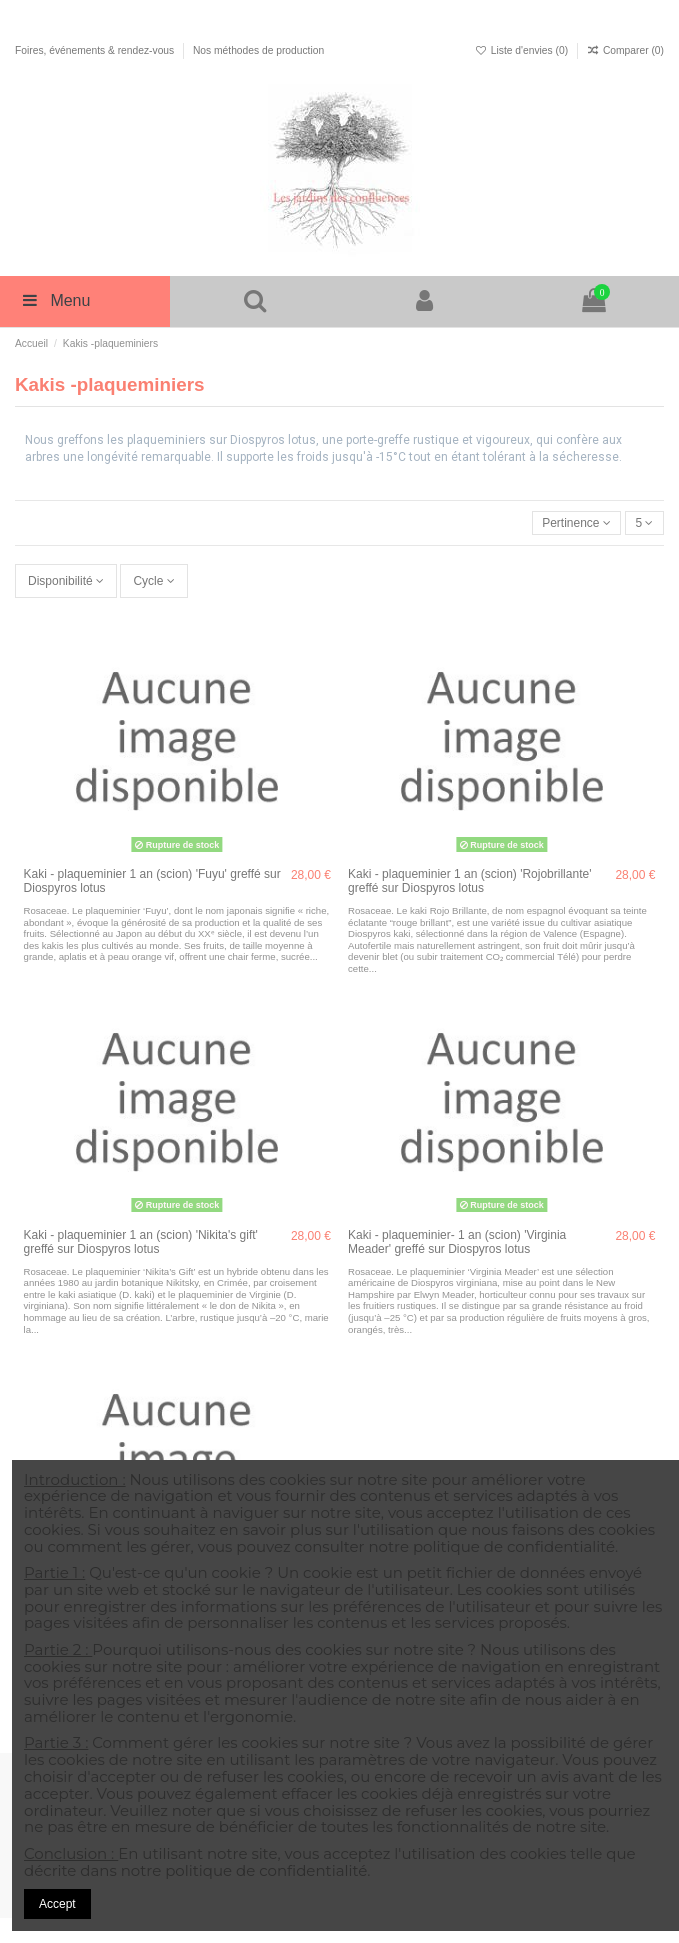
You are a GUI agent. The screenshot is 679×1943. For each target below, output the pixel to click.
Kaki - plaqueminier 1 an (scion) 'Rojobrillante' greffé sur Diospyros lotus (469, 881)
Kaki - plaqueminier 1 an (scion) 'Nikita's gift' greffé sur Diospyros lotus (141, 1242)
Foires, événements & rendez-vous (96, 50)
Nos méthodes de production (258, 50)
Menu (55, 300)
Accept (57, 1904)
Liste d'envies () (523, 50)
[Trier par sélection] (577, 523)
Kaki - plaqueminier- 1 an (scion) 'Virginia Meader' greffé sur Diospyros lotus (457, 1242)
